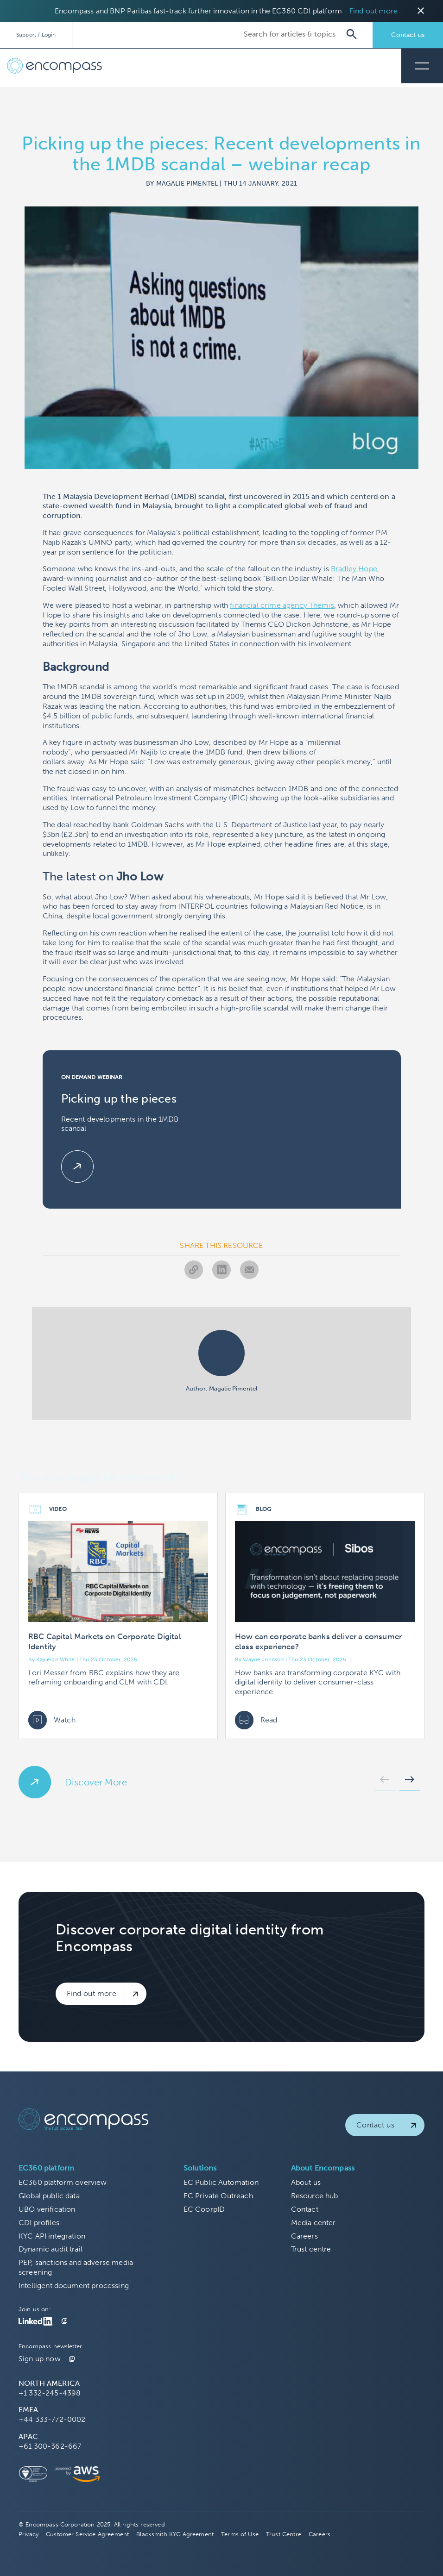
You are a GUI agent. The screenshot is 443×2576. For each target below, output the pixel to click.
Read (256, 1720)
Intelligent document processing (74, 2285)
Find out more (373, 10)
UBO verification (47, 2209)
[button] (384, 1782)
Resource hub (314, 2195)
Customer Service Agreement (87, 2534)
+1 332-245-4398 (50, 2393)
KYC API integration (52, 2236)
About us (306, 2182)
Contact (304, 2209)
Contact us (407, 35)
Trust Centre (283, 2534)
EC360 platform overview (63, 2182)
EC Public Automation (221, 2182)
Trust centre (311, 2249)
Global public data (49, 2195)
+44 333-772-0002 (52, 2419)
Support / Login (36, 34)
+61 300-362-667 (50, 2446)
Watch (52, 1720)
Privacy (28, 2534)
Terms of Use (240, 2534)
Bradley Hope (354, 568)
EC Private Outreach (218, 2195)
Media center (313, 2222)
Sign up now (40, 2358)
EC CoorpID (204, 2209)
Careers (304, 2236)
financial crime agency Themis (282, 605)
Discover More (96, 1782)
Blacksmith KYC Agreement (175, 2534)
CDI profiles (39, 2222)
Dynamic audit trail (50, 2249)
